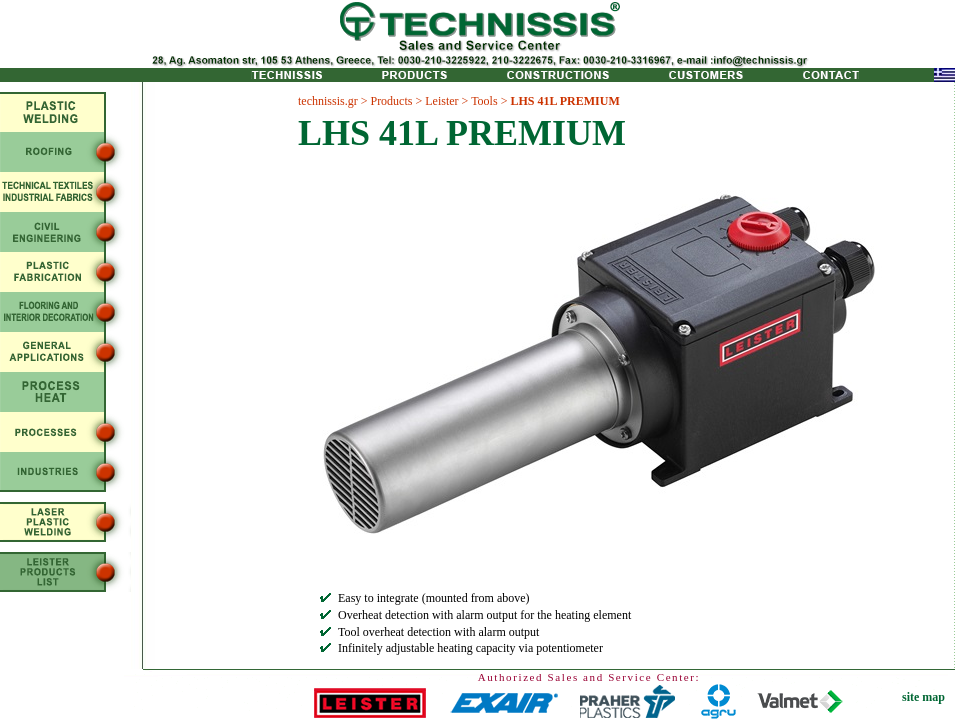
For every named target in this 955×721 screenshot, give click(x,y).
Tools (484, 101)
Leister (441, 101)
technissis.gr (328, 101)
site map (923, 697)
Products (391, 101)
